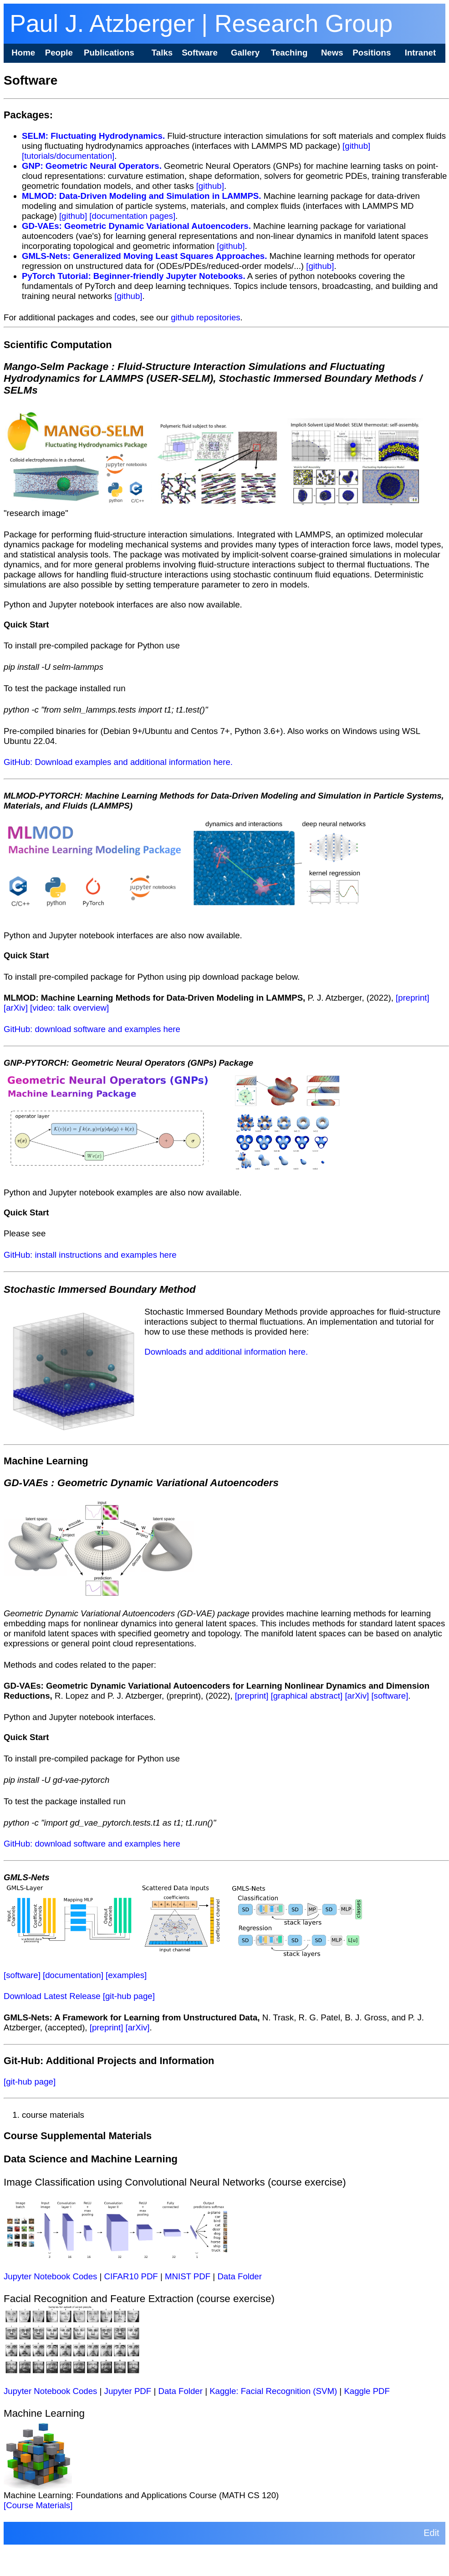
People (59, 52)
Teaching (289, 52)
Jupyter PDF (128, 2391)
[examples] (126, 1975)
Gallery (245, 52)
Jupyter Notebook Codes (50, 2276)
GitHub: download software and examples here (92, 1029)
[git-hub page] (129, 1996)
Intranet (420, 52)
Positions (371, 52)
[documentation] (73, 1975)
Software (200, 52)
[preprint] (412, 997)
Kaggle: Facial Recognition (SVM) (273, 2391)
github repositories (205, 317)
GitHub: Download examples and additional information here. (118, 762)
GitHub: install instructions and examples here (90, 1255)
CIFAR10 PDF (131, 2276)
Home (23, 52)
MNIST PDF (187, 2276)
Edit (431, 2533)
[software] (389, 1695)
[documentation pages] (132, 216)
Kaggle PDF (367, 2391)
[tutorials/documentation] (68, 156)
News (332, 52)
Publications (109, 52)
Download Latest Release (52, 1996)
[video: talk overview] (69, 1007)
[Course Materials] (38, 2505)
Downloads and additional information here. (226, 1351)
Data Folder (239, 2276)
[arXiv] (16, 1007)
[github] (356, 146)
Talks (162, 52)
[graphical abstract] (307, 1695)
